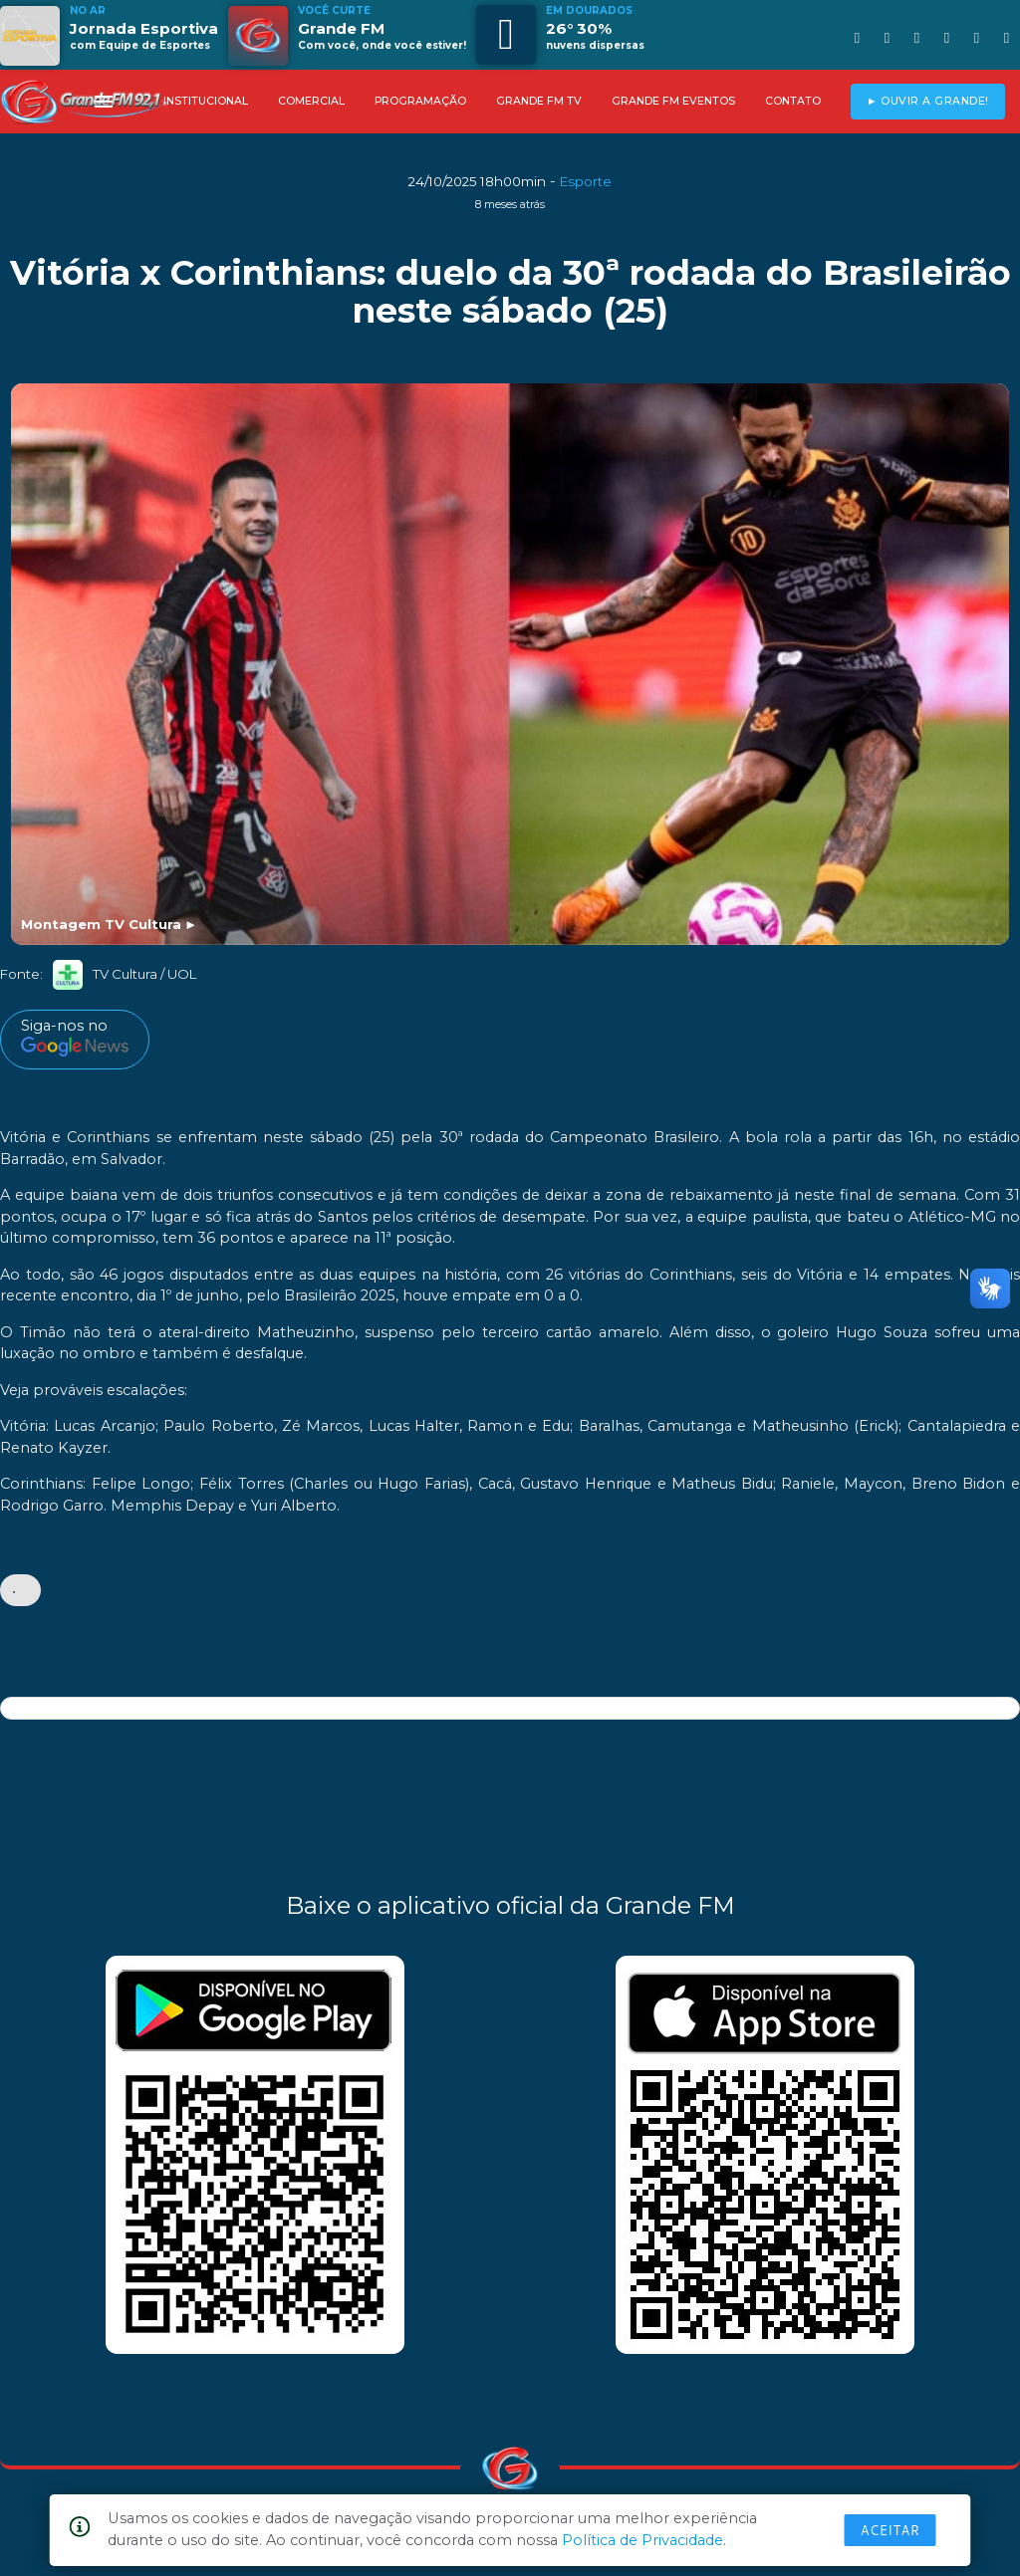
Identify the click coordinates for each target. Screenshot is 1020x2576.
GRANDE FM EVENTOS (673, 101)
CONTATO (793, 101)
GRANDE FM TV (539, 101)
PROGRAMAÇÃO (420, 101)
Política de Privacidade (642, 2540)
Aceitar (890, 2530)
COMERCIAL (311, 101)
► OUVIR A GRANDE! (928, 101)
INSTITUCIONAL (205, 101)
